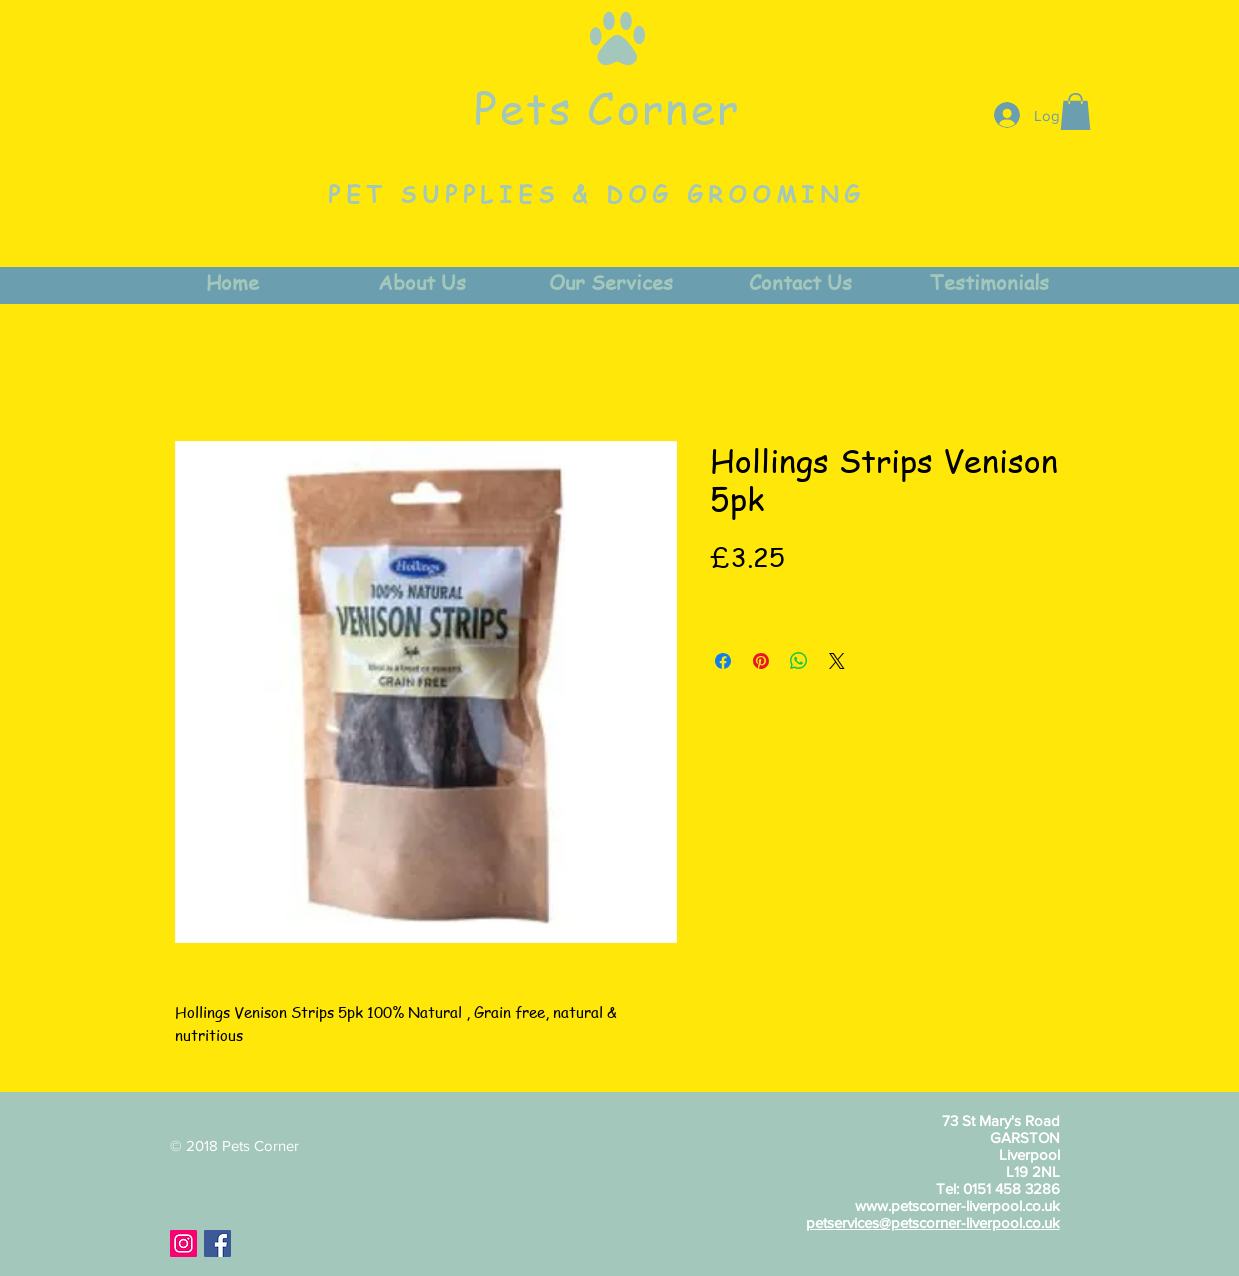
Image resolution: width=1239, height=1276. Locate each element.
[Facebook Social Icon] (217, 1243)
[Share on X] (837, 661)
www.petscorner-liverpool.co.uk (957, 1205)
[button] (1075, 111)
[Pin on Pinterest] (761, 661)
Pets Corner (607, 107)
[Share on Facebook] (723, 661)
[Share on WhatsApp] (799, 661)
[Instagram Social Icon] (183, 1243)
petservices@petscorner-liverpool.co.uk (933, 1222)
